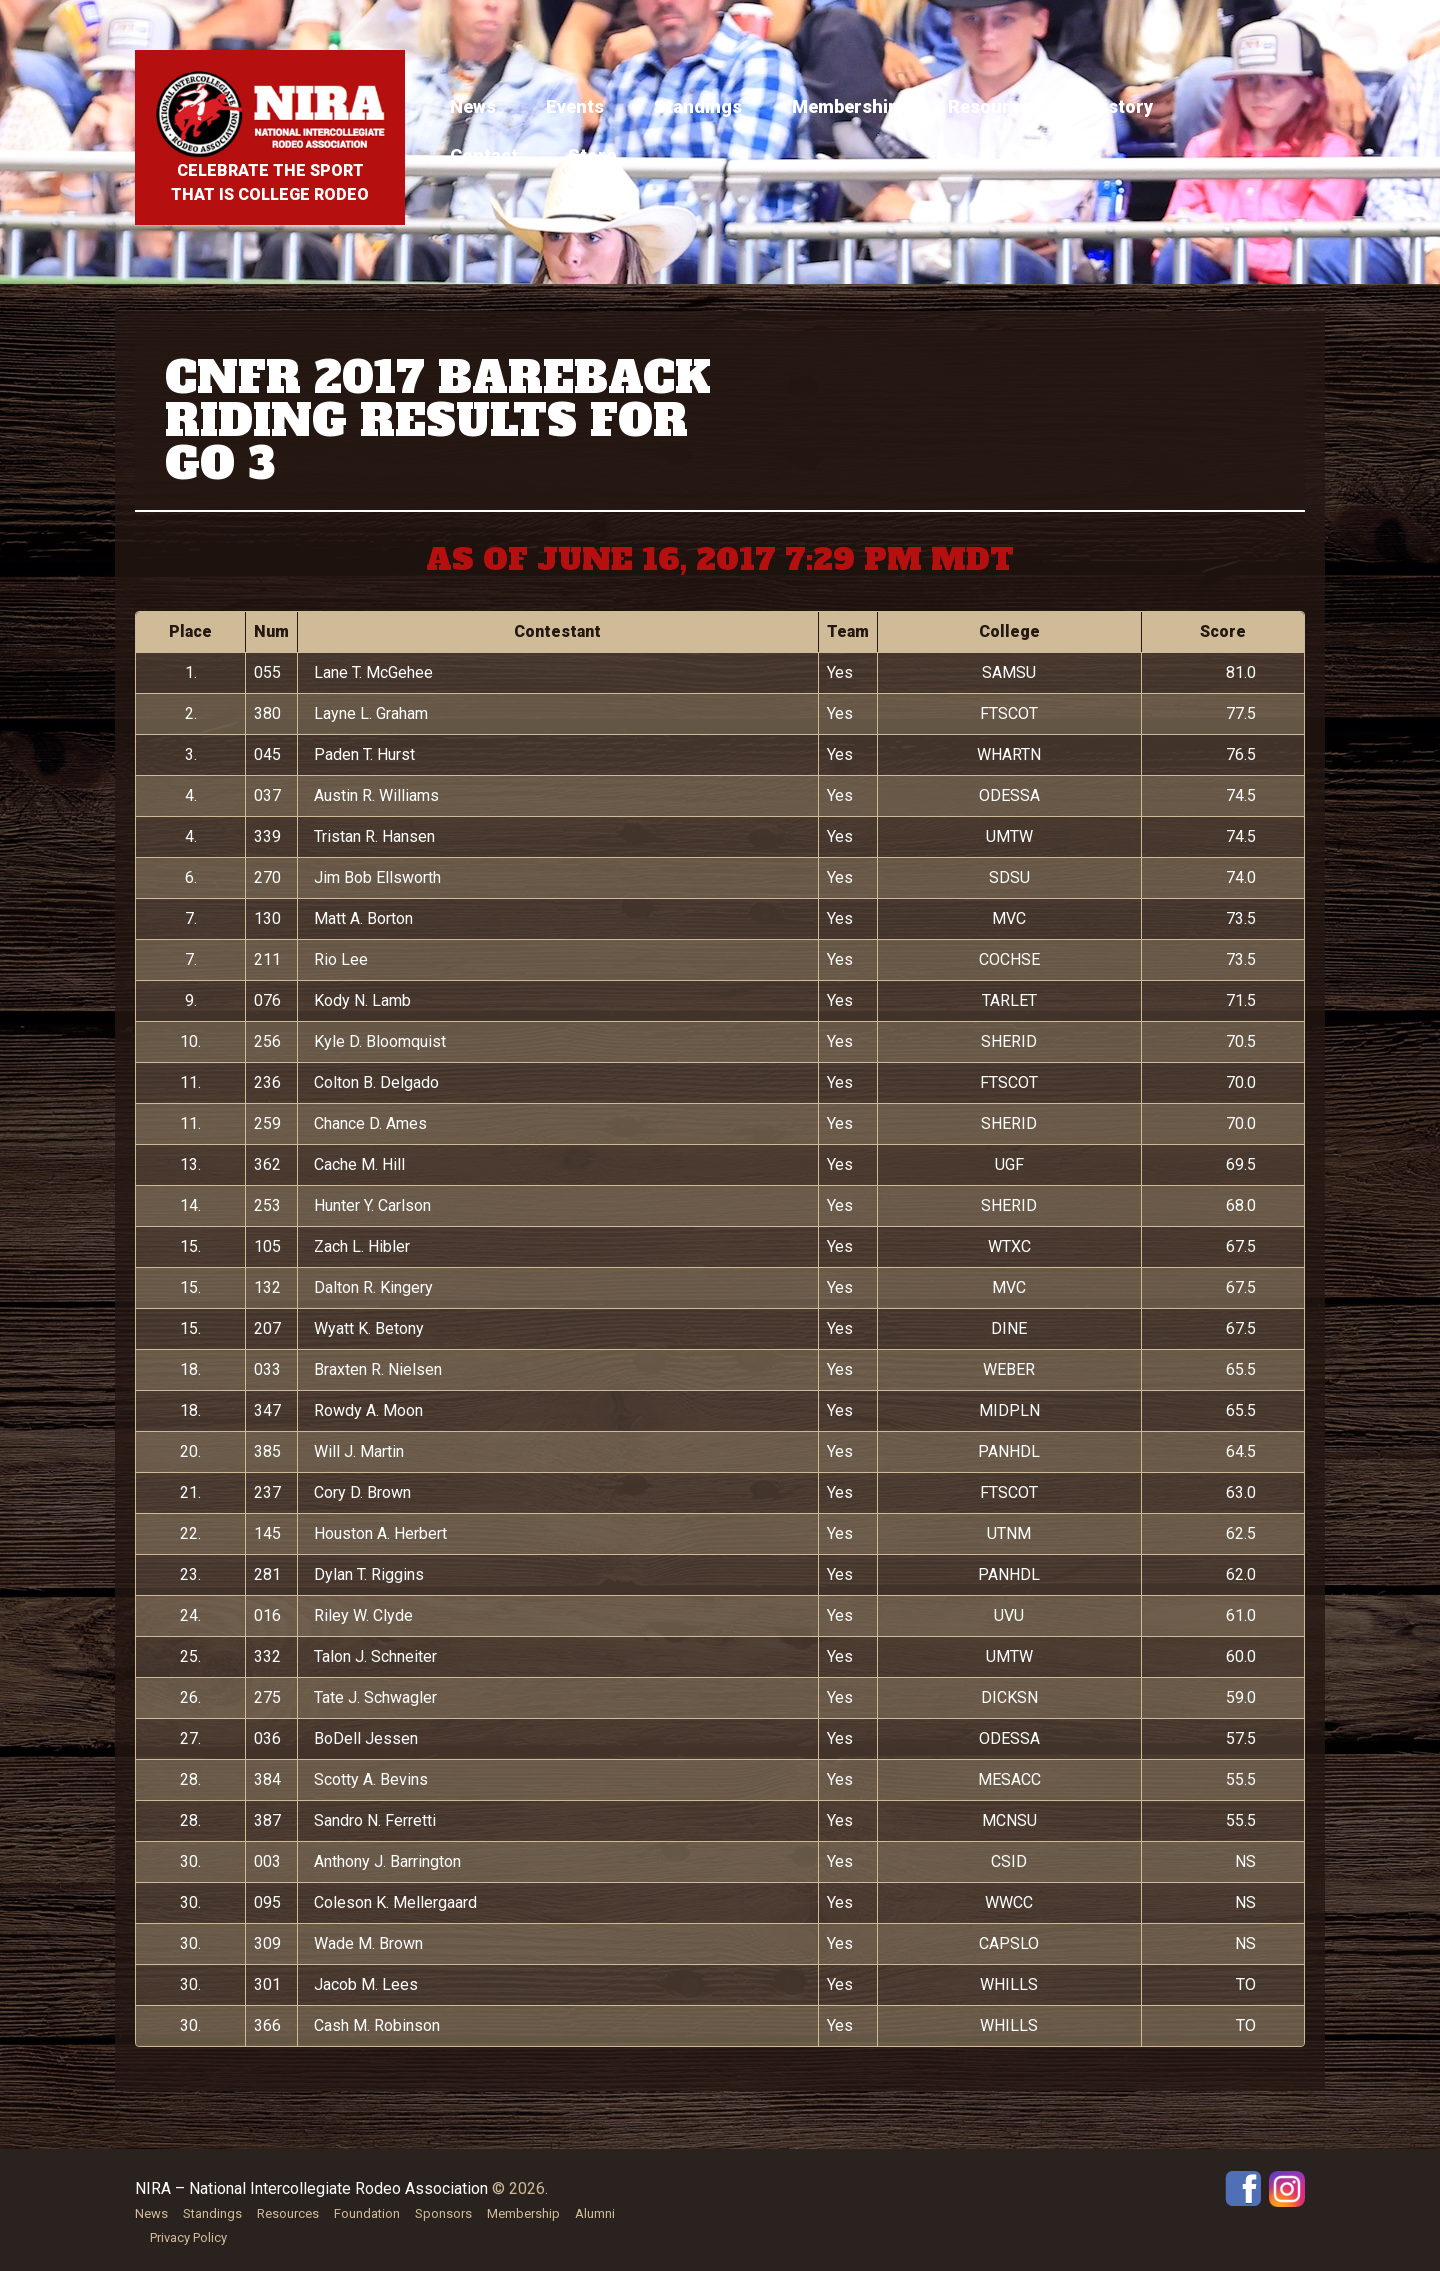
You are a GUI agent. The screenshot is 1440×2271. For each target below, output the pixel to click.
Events (575, 106)
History (1121, 106)
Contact (484, 155)
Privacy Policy (188, 2237)
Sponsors (443, 2213)
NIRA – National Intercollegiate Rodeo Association (311, 2188)
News (473, 106)
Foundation (367, 2213)
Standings (698, 106)
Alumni (595, 2213)
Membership (845, 106)
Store (592, 155)
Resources (994, 106)
